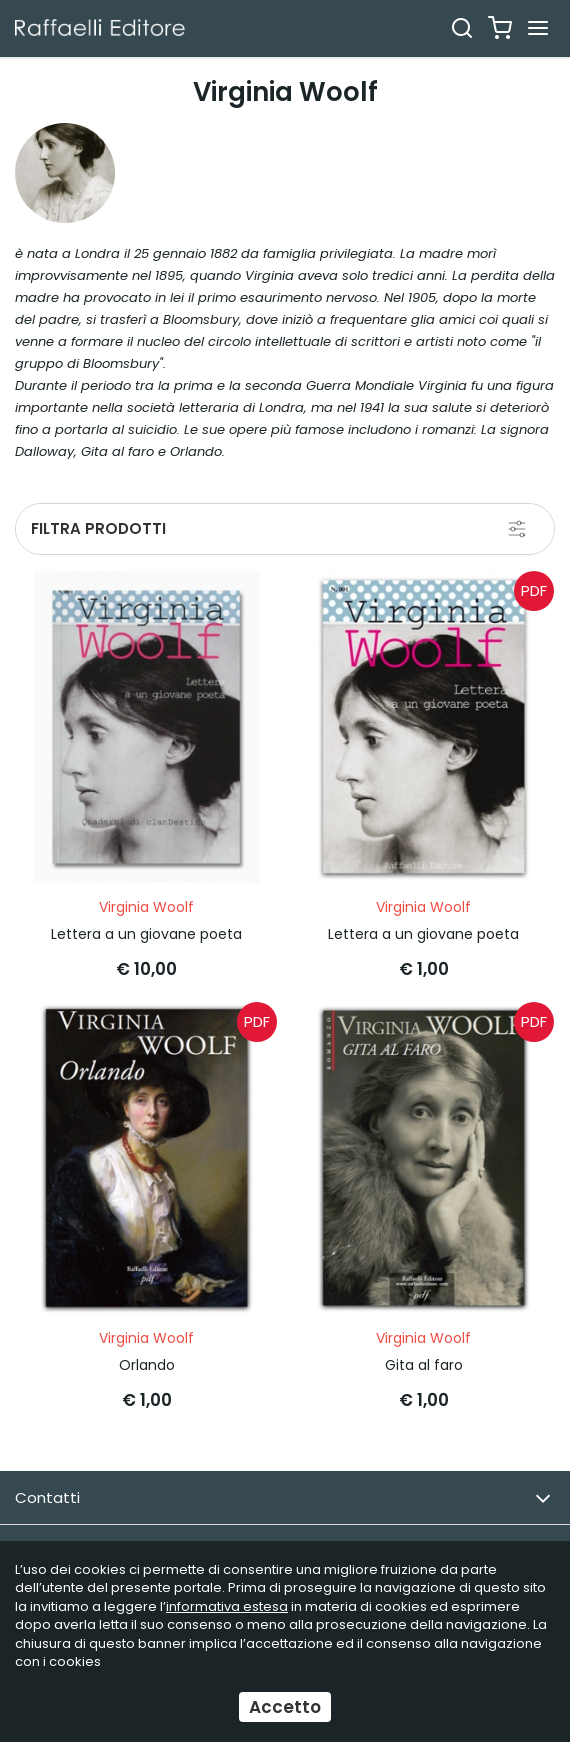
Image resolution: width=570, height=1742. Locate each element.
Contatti (283, 1498)
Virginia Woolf (146, 907)
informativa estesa (227, 1606)
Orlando (147, 1365)
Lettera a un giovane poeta (146, 934)
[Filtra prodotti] (517, 529)
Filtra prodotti (98, 528)
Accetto (285, 1707)
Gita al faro (424, 1365)
